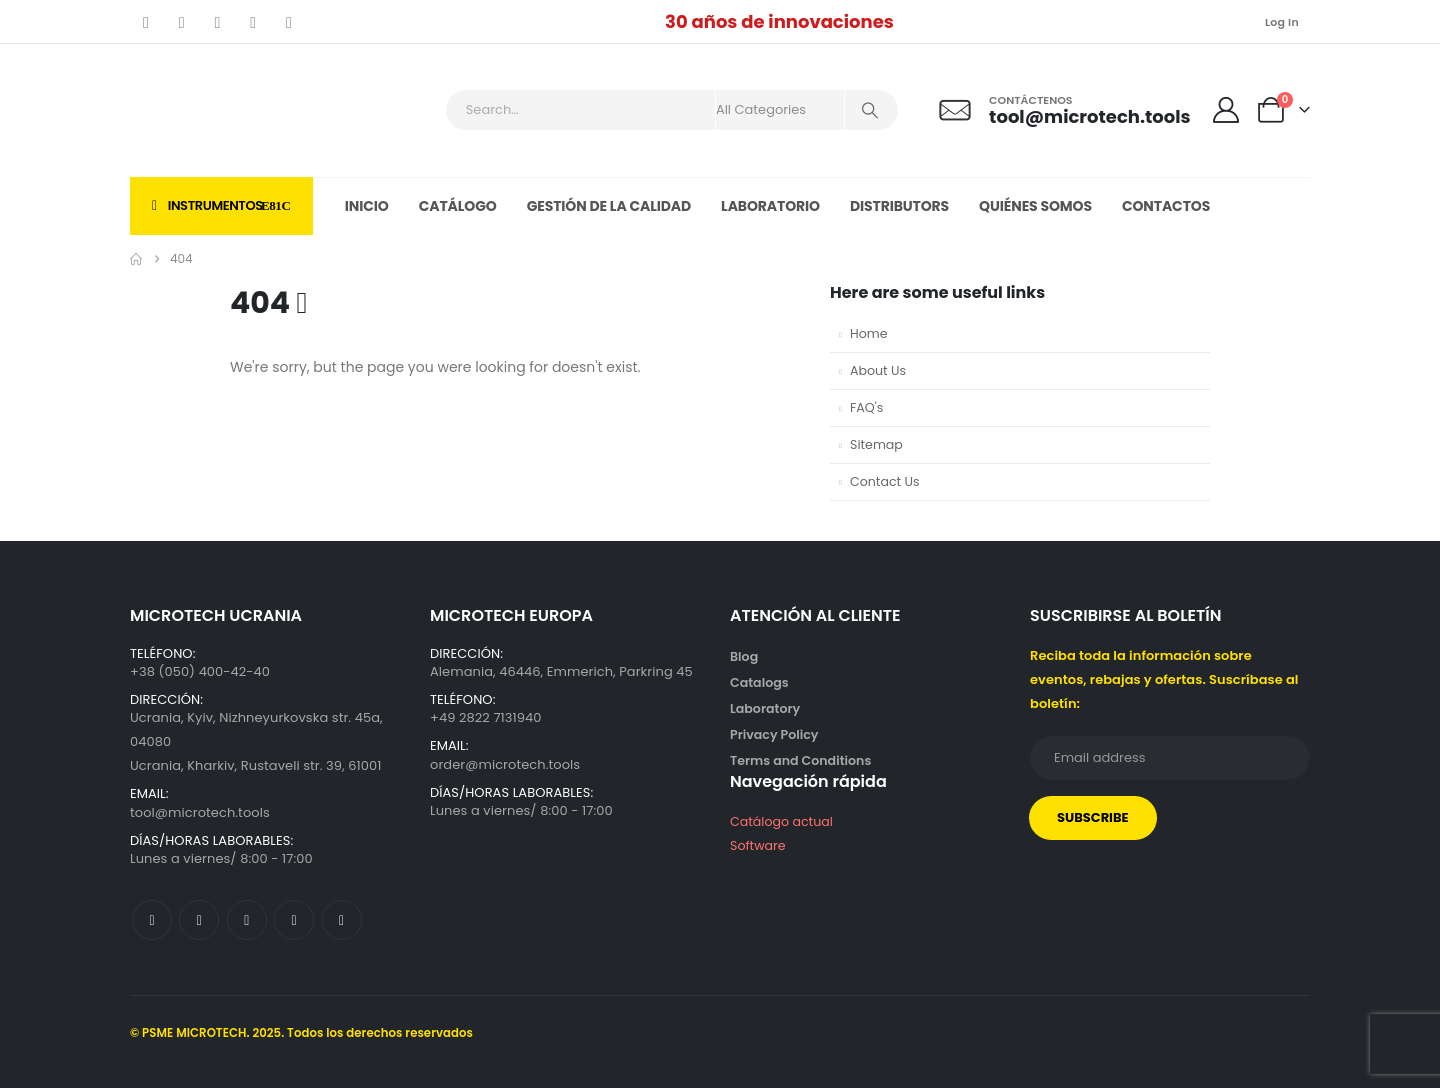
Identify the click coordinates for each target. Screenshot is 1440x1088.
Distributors (899, 206)
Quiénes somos (1035, 206)
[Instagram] (253, 22)
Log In (1282, 22)
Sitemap (876, 444)
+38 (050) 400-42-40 (200, 671)
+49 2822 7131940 (485, 717)
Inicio (367, 206)
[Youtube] (218, 22)
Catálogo (458, 206)
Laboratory (765, 708)
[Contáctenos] (1063, 110)
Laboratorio (770, 206)
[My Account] (1226, 110)
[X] (182, 22)
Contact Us (885, 481)
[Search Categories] (780, 110)
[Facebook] (146, 22)
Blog (744, 656)
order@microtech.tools (505, 764)
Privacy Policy (774, 734)
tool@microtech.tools (200, 812)
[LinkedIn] (289, 22)
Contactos (1166, 206)
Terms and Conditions (800, 760)
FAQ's (866, 407)
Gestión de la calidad (609, 206)
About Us (878, 370)
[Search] (870, 110)
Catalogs (759, 682)
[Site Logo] (239, 110)
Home (869, 333)
